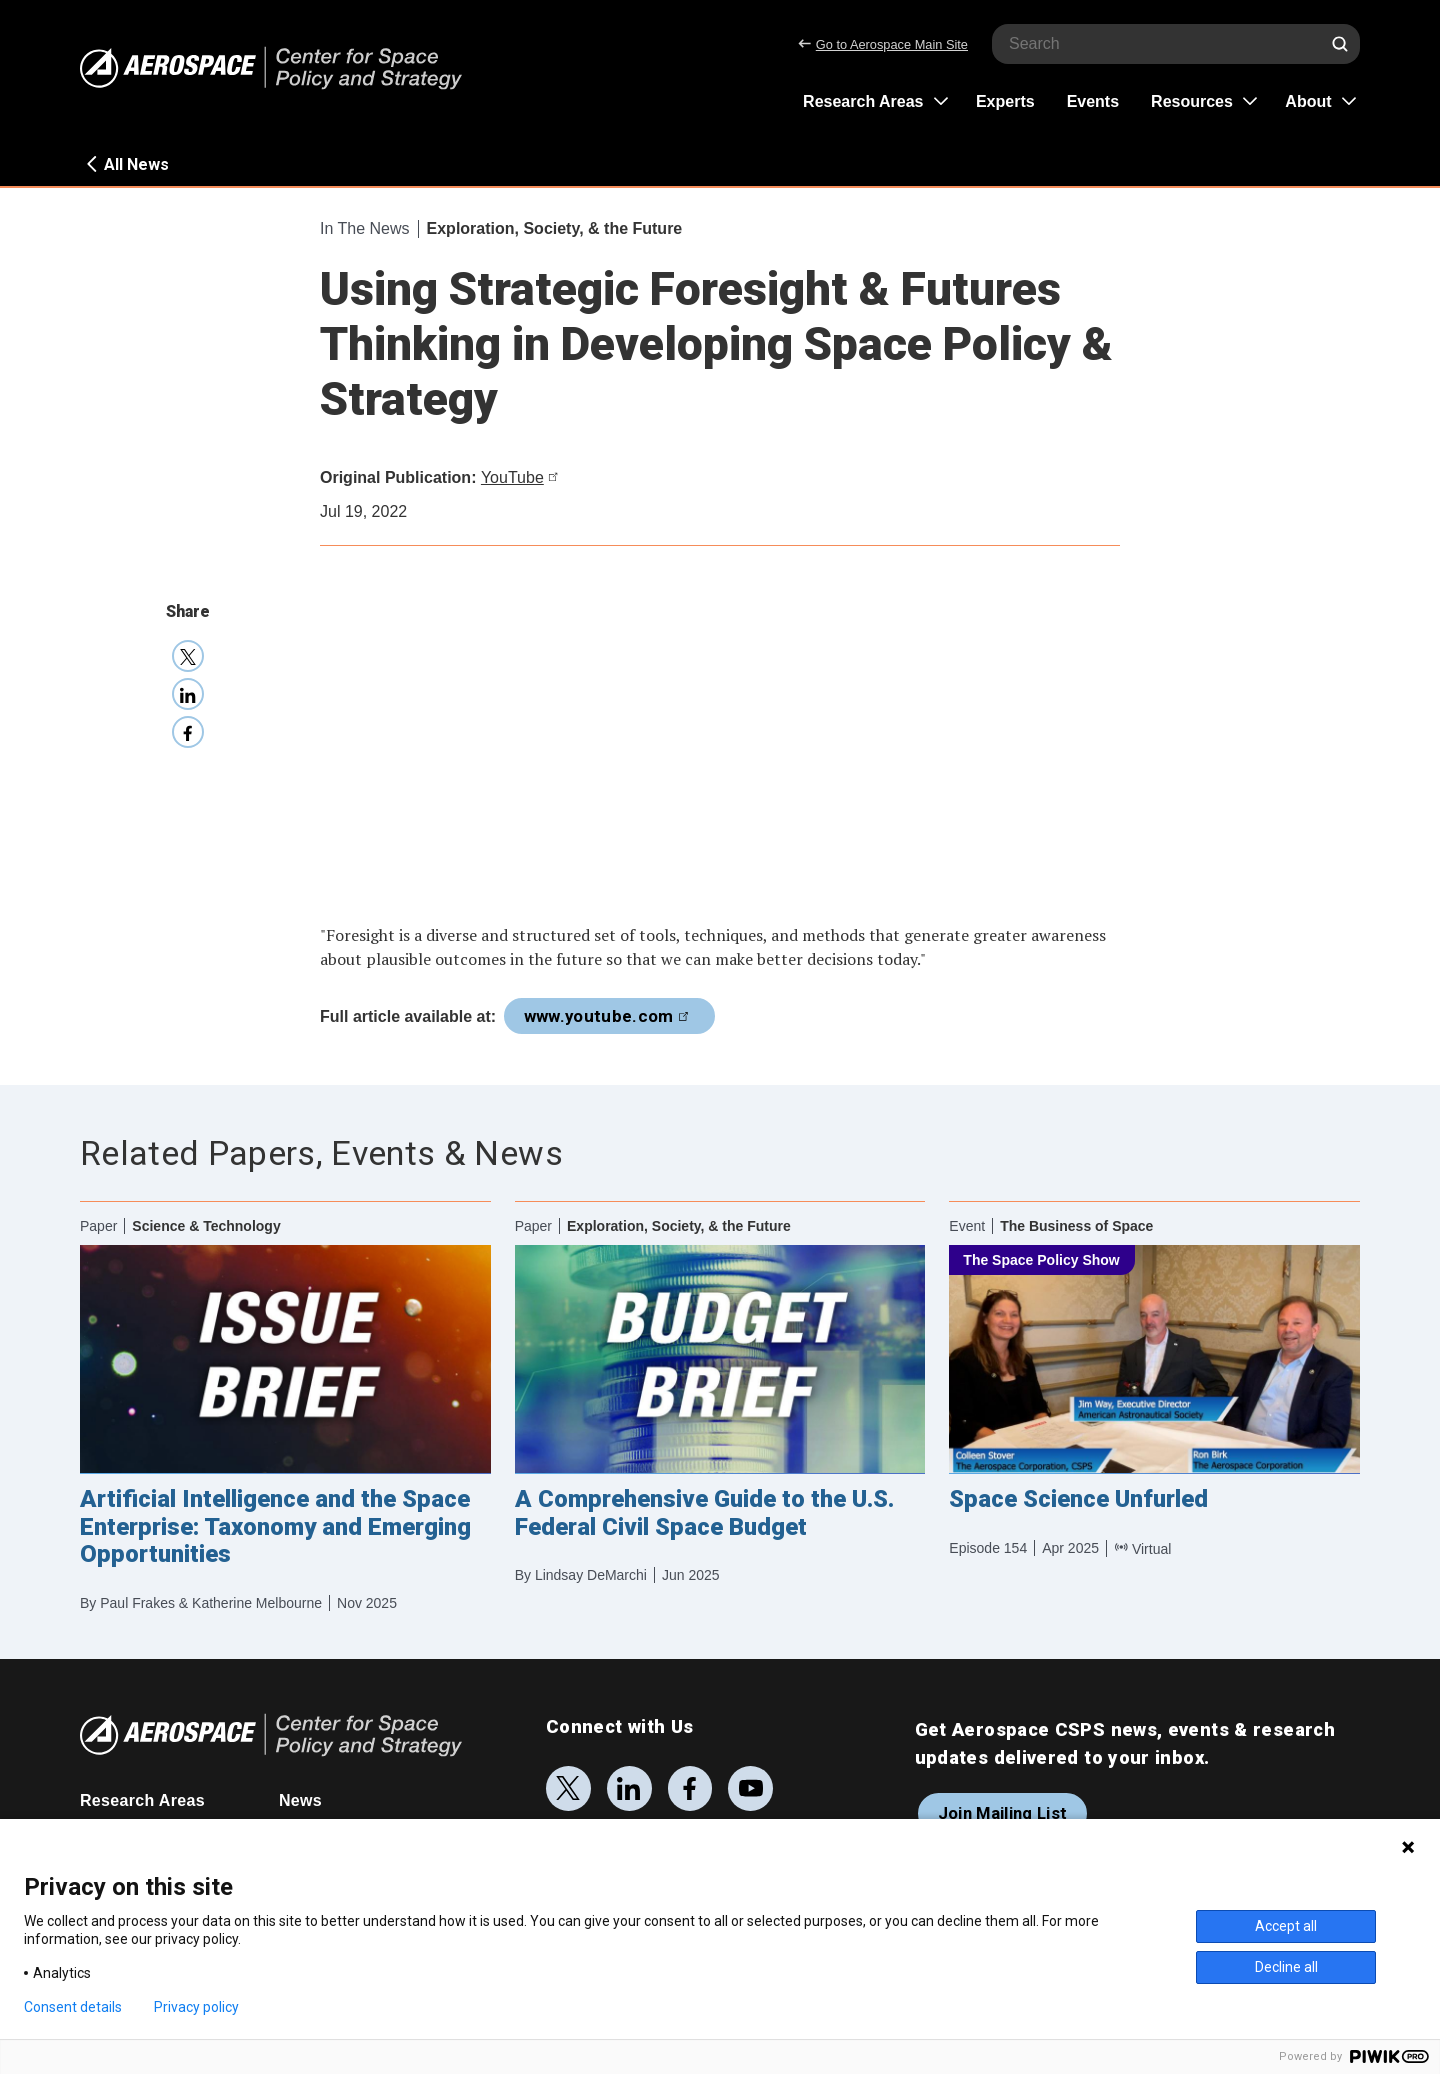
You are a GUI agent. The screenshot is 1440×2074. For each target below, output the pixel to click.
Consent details (73, 2007)
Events (1093, 101)
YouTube (522, 477)
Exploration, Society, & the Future (555, 228)
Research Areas (863, 101)
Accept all (1286, 1926)
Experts (1005, 101)
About (1308, 101)
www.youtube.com (609, 1016)
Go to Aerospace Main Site (883, 44)
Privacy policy (196, 2007)
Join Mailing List (1003, 1813)
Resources (1192, 101)
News (300, 1800)
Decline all (1286, 1967)
